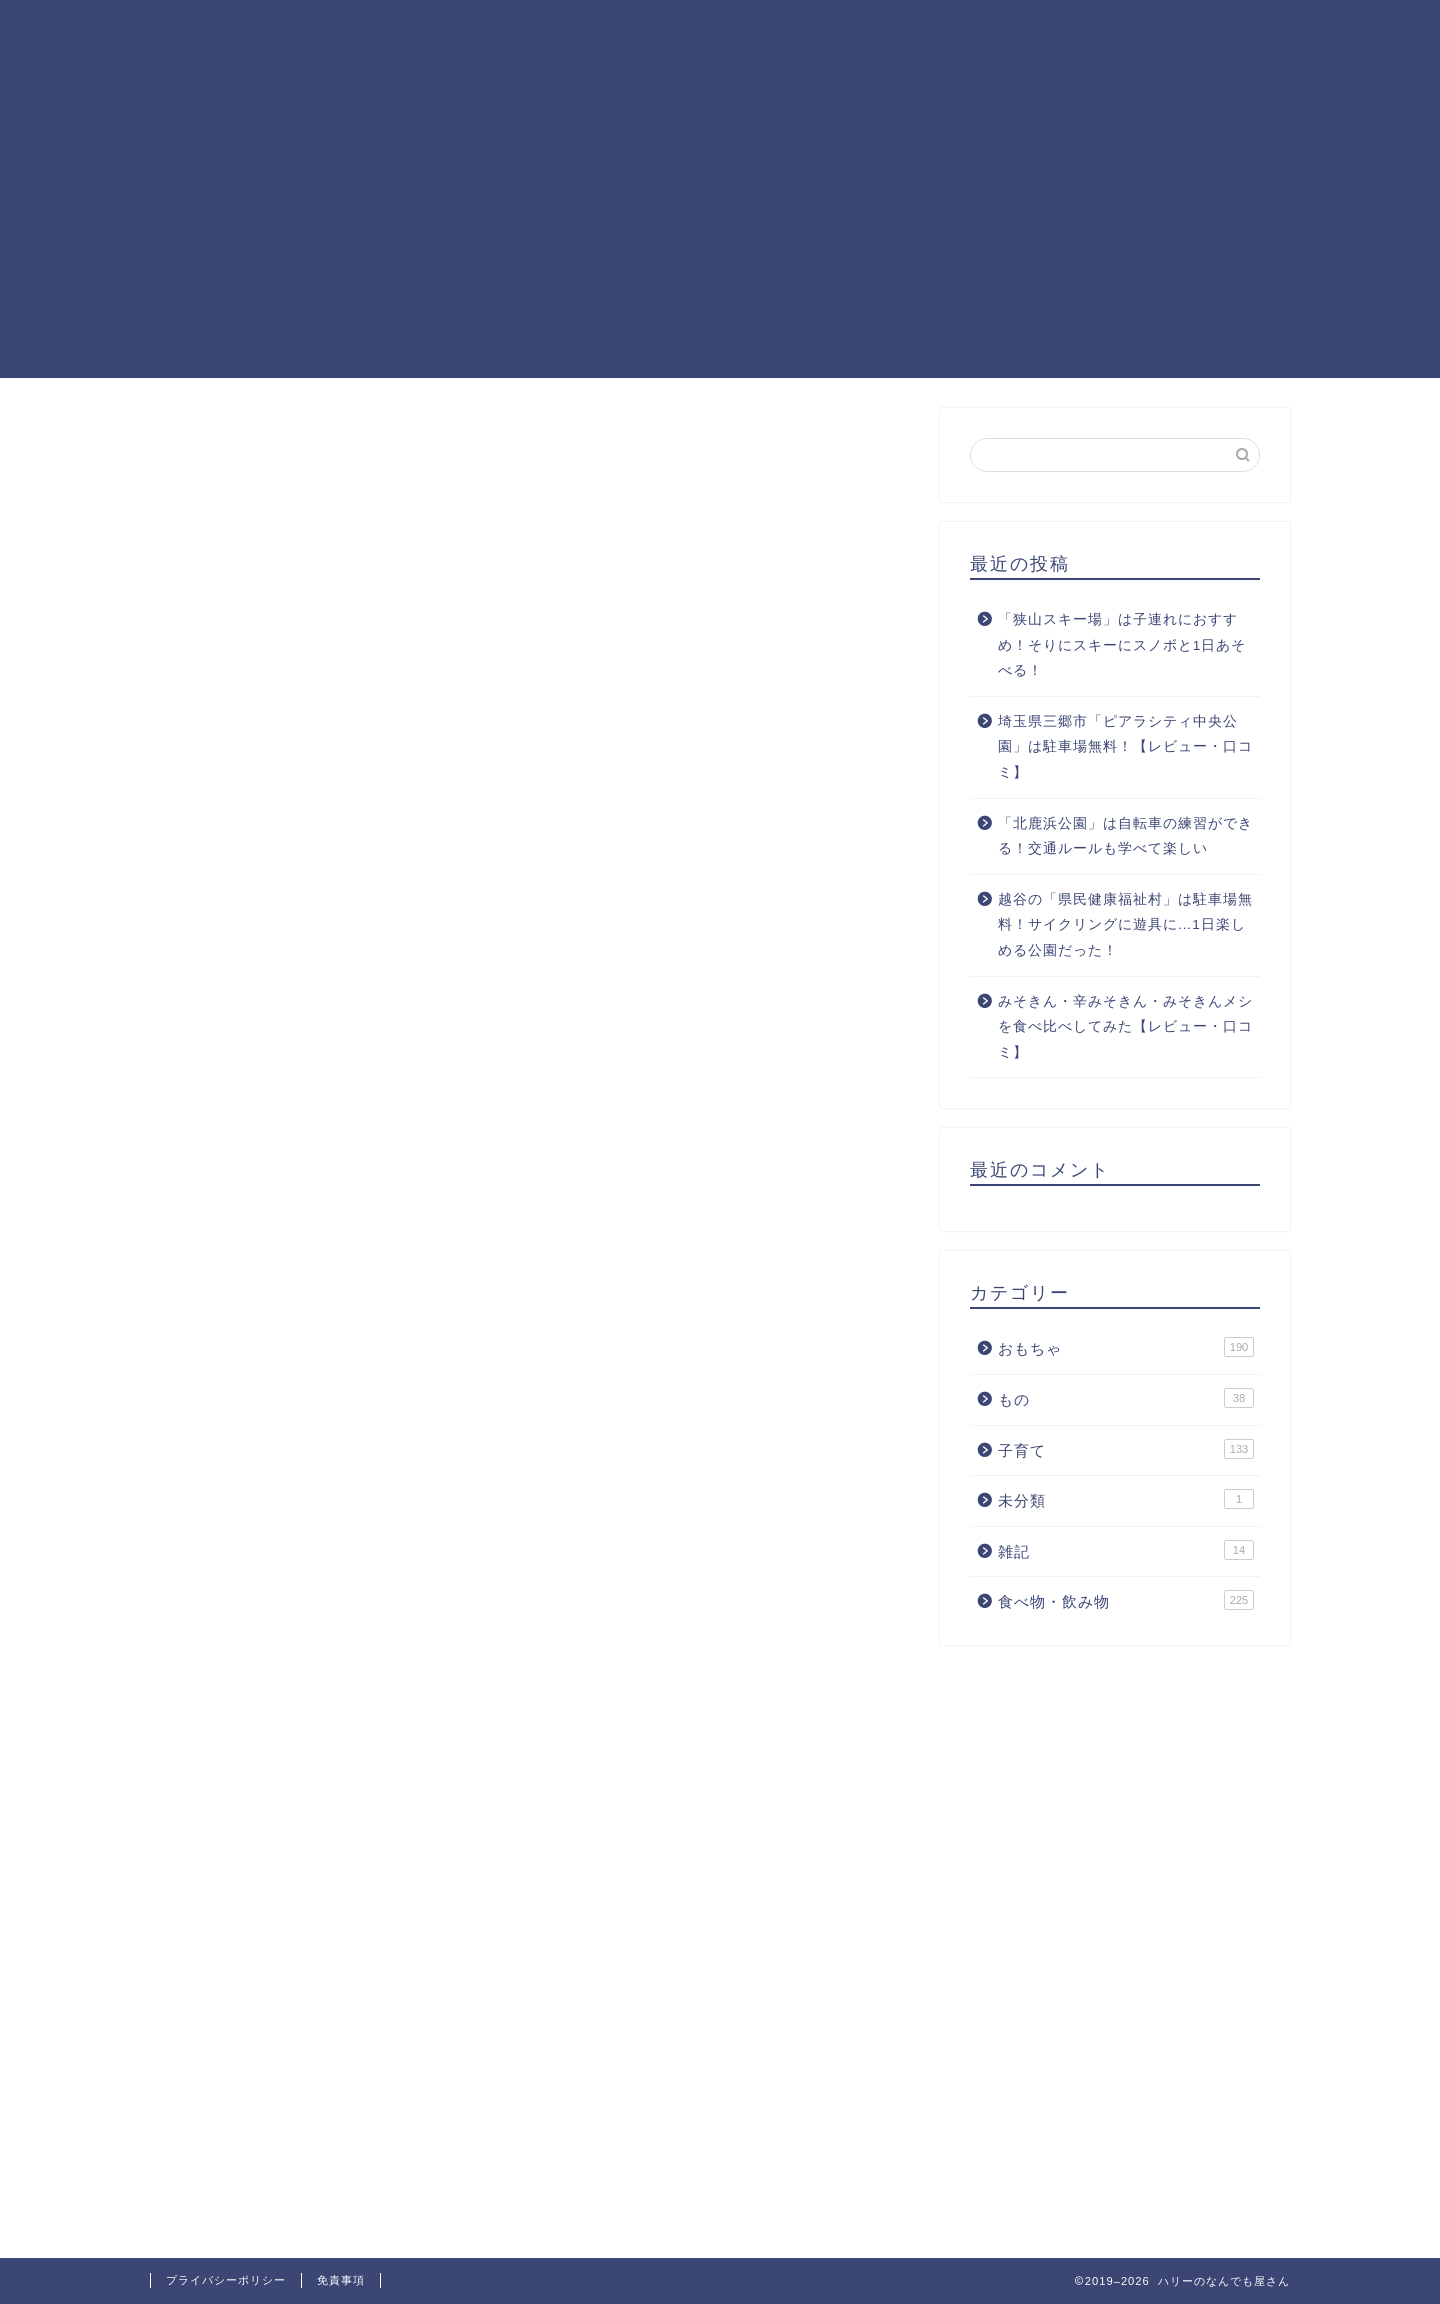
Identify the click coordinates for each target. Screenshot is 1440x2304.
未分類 (1126, 1499)
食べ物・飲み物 (1126, 1600)
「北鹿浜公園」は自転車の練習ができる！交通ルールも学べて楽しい (1125, 836)
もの (1126, 1398)
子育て (1126, 1449)
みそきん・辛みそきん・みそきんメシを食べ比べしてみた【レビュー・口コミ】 (1125, 1027)
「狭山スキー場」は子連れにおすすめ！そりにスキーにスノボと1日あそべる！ (1122, 645)
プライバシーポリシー (226, 2280)
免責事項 (341, 2280)
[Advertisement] (720, 238)
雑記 (1126, 1550)
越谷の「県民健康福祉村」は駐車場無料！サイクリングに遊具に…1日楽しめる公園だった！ (1125, 925)
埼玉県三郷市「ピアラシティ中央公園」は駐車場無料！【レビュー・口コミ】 (1125, 747)
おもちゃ (1126, 1347)
